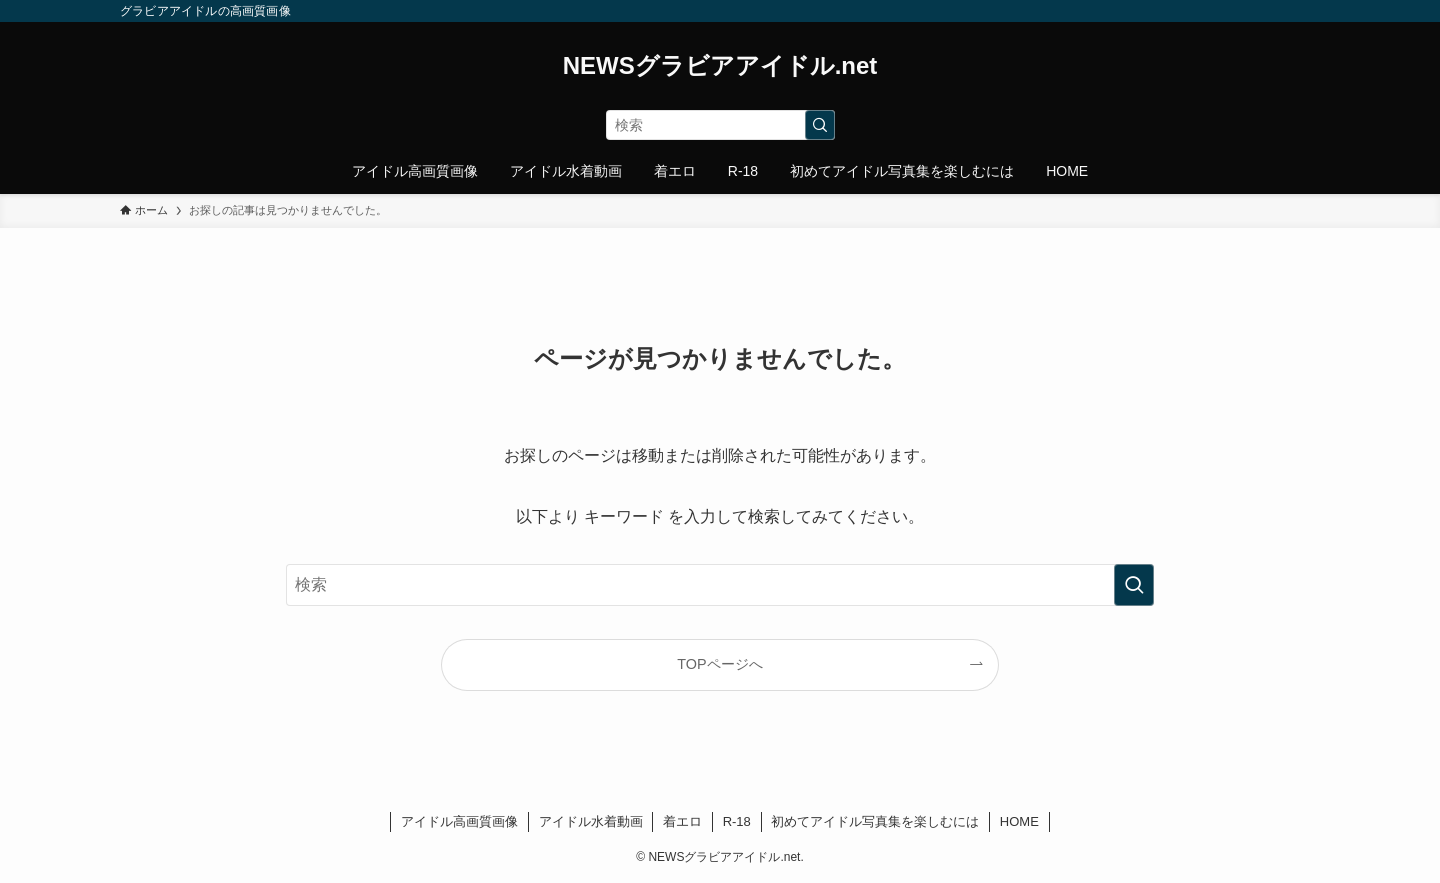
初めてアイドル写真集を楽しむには (875, 821)
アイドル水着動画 (591, 821)
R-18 (737, 821)
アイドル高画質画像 (459, 821)
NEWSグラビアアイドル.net (720, 66)
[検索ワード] (720, 125)
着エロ (682, 821)
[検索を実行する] (820, 125)
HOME (1019, 821)
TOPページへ (719, 664)
